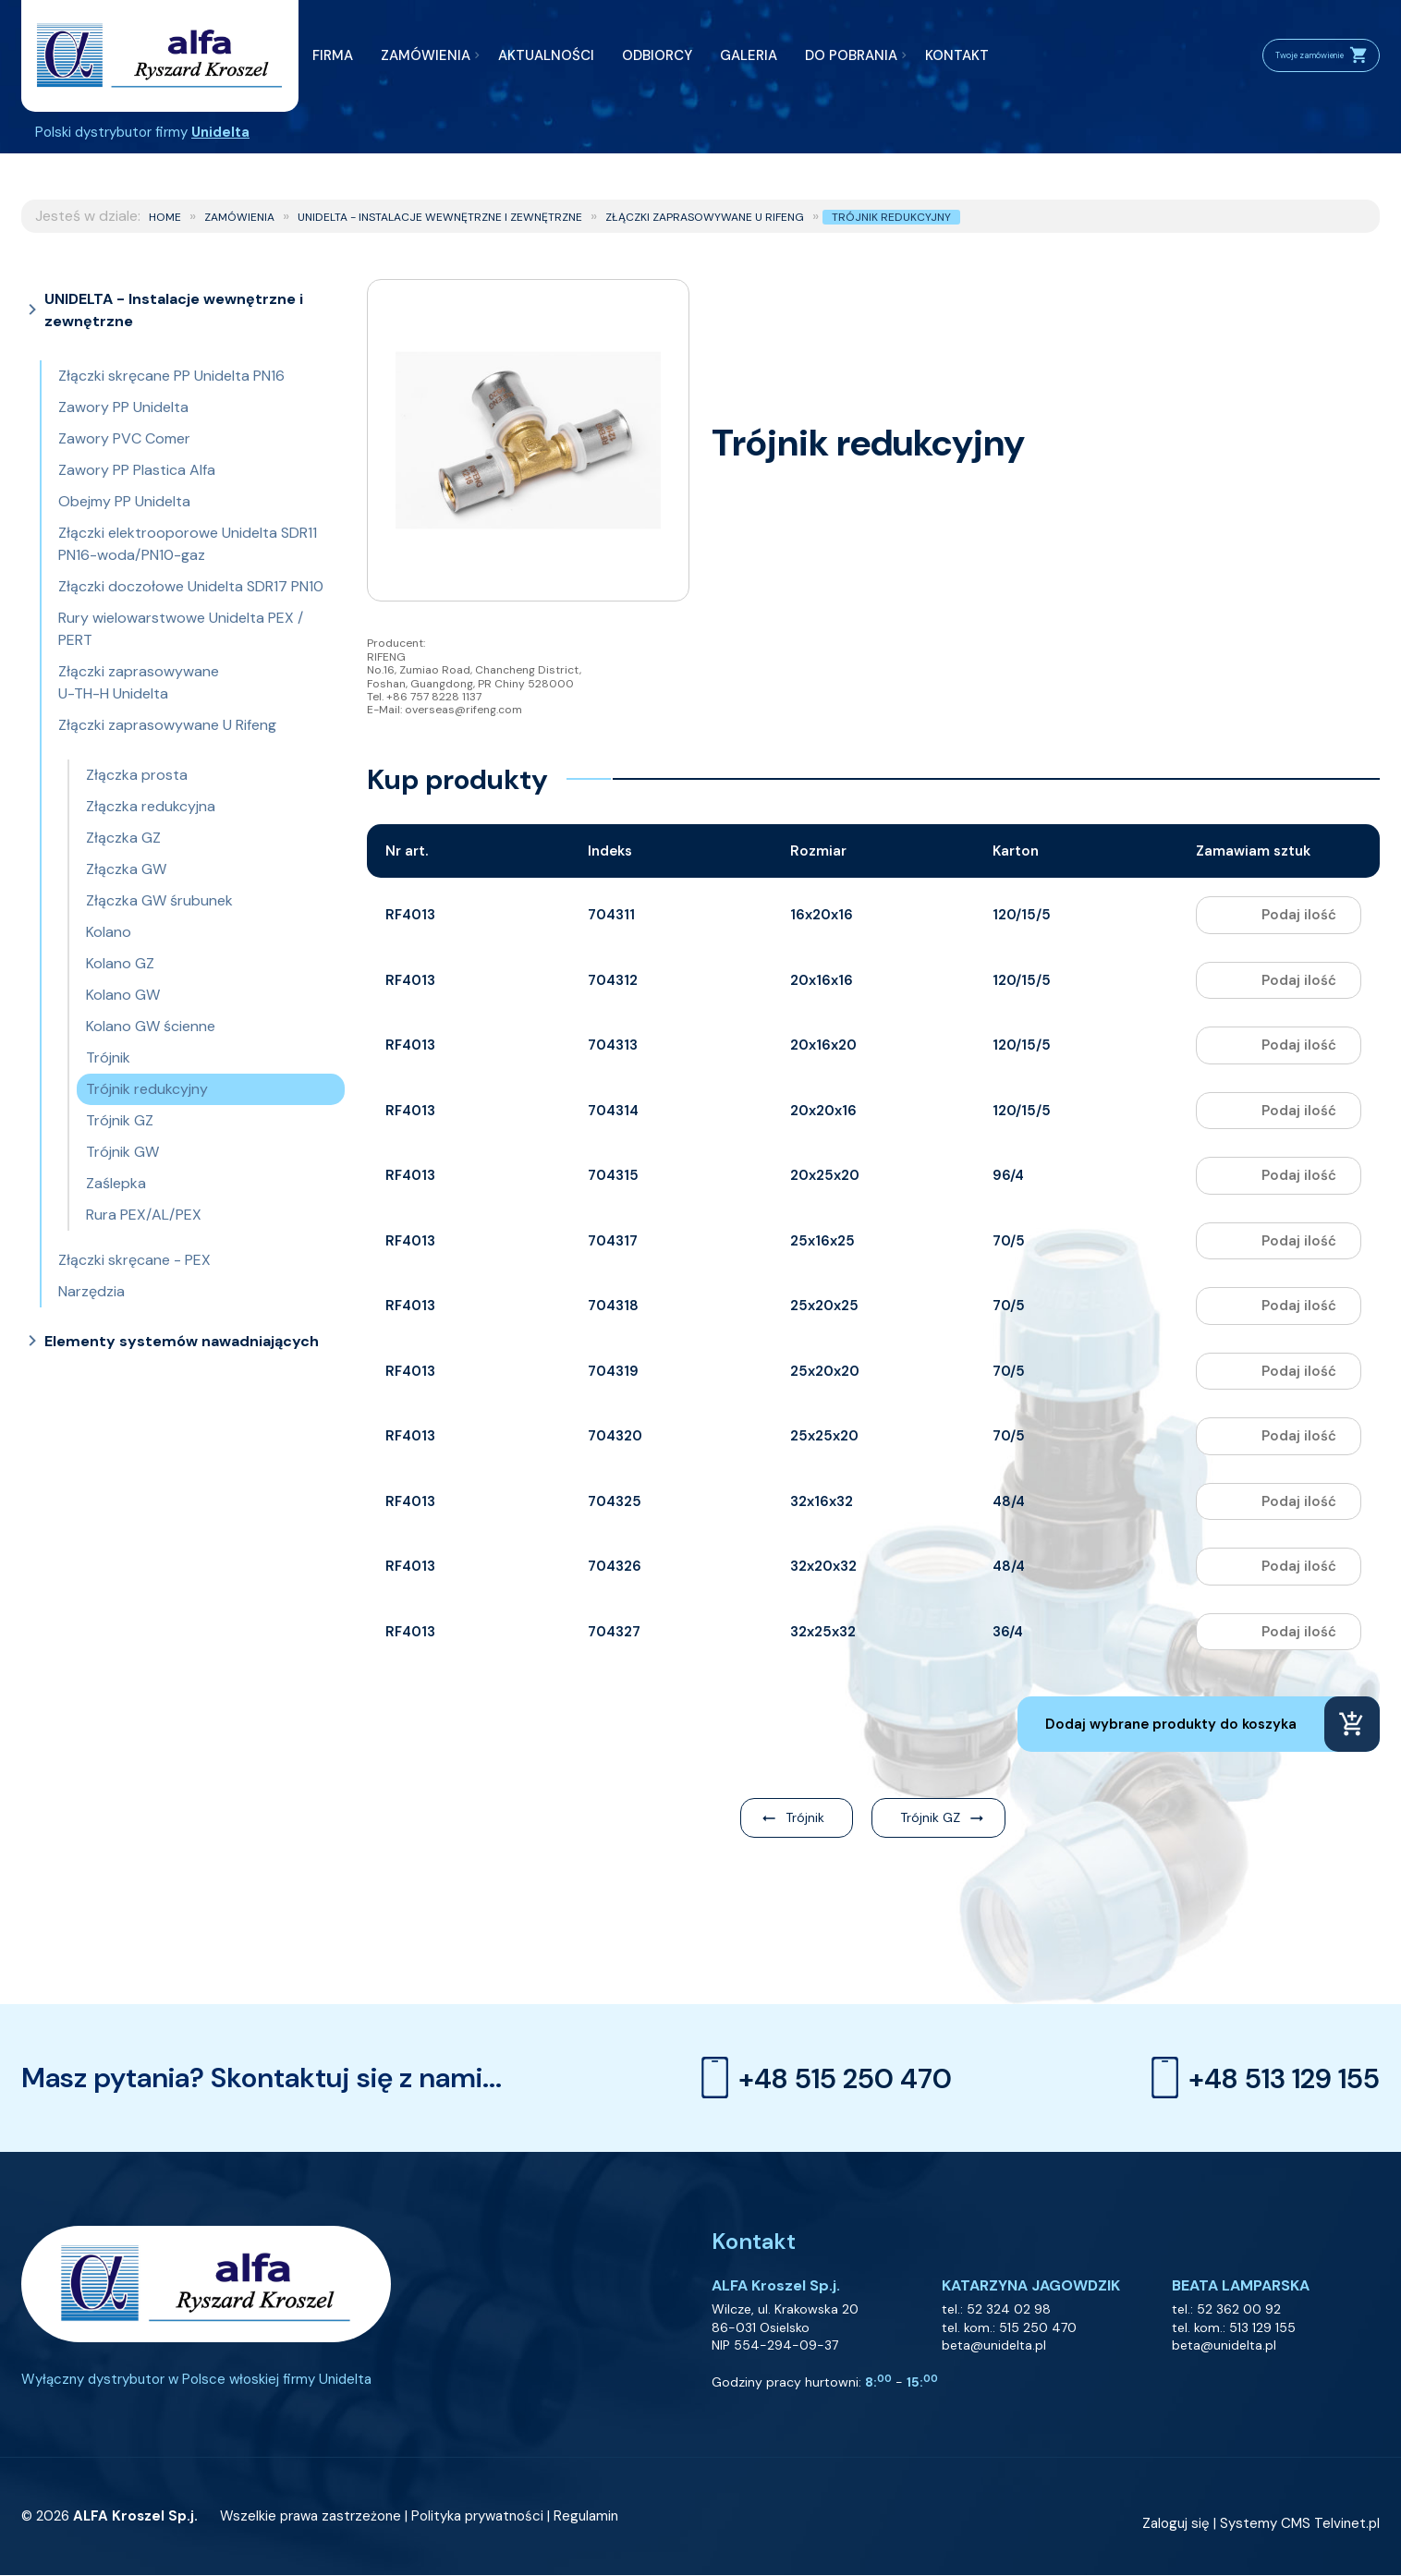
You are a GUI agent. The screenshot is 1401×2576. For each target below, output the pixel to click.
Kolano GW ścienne (150, 1026)
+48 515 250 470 (822, 2078)
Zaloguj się (1176, 2524)
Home (165, 217)
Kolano (108, 932)
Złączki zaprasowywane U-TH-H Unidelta (138, 682)
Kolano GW (123, 994)
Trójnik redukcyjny (891, 217)
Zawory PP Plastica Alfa (136, 470)
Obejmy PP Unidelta (124, 501)
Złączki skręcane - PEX (134, 1260)
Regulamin (586, 2517)
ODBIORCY (657, 55)
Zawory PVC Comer (124, 438)
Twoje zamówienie (1297, 55)
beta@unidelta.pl (994, 2345)
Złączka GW (126, 869)
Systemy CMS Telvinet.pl (1300, 2524)
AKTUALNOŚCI (546, 55)
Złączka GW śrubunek (159, 900)
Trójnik (108, 1057)
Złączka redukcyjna (150, 806)
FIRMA (332, 55)
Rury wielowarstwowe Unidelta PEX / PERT (180, 629)
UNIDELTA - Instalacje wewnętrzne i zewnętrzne (440, 217)
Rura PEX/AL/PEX (143, 1214)
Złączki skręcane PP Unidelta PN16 (171, 375)
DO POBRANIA (851, 55)
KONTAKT (957, 55)
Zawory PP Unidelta (123, 407)
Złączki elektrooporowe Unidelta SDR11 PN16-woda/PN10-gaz (187, 544)
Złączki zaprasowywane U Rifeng (704, 217)
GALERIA (748, 55)
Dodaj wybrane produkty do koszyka (1171, 1724)
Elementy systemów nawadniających (181, 1341)
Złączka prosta (137, 774)
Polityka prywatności (477, 2517)
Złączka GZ (123, 837)
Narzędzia (91, 1291)
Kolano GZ (120, 963)
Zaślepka (116, 1183)
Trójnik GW (122, 1151)
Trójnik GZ (119, 1120)
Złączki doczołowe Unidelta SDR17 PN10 (190, 586)
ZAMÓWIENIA (425, 55)
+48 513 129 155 (1261, 2078)
